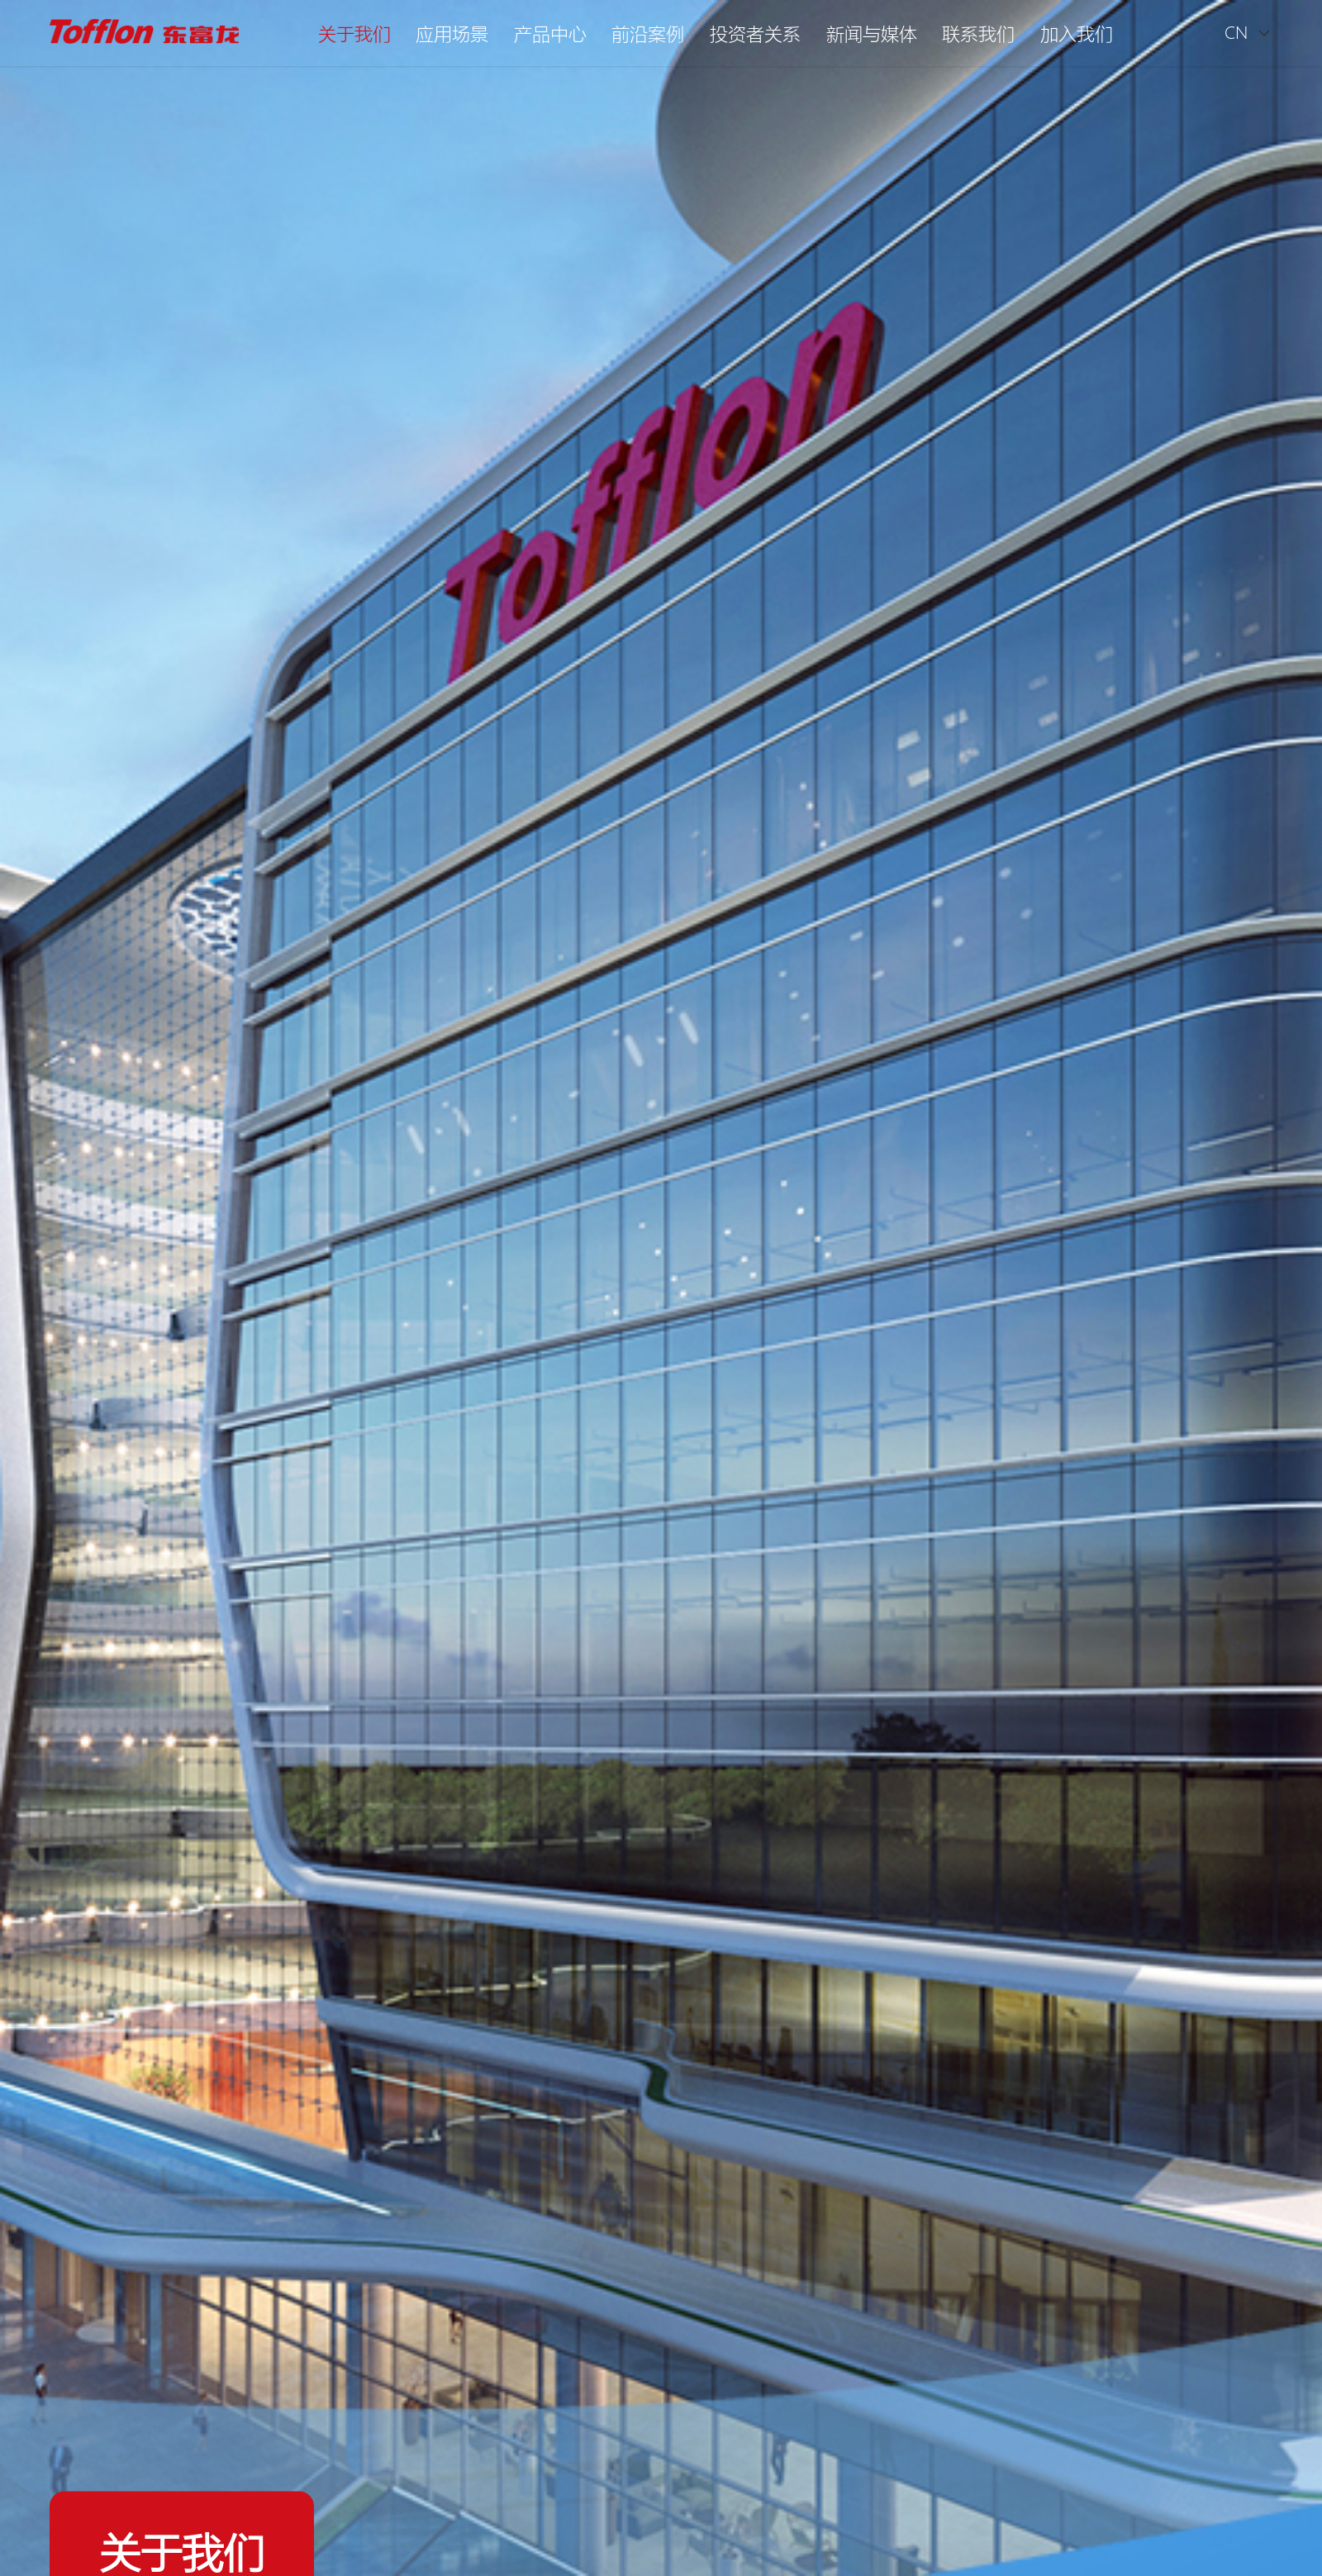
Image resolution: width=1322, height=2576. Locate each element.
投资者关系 (755, 33)
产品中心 (550, 33)
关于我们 (354, 33)
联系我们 (978, 33)
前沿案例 (647, 33)
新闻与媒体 (871, 33)
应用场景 (452, 33)
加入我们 (1076, 33)
